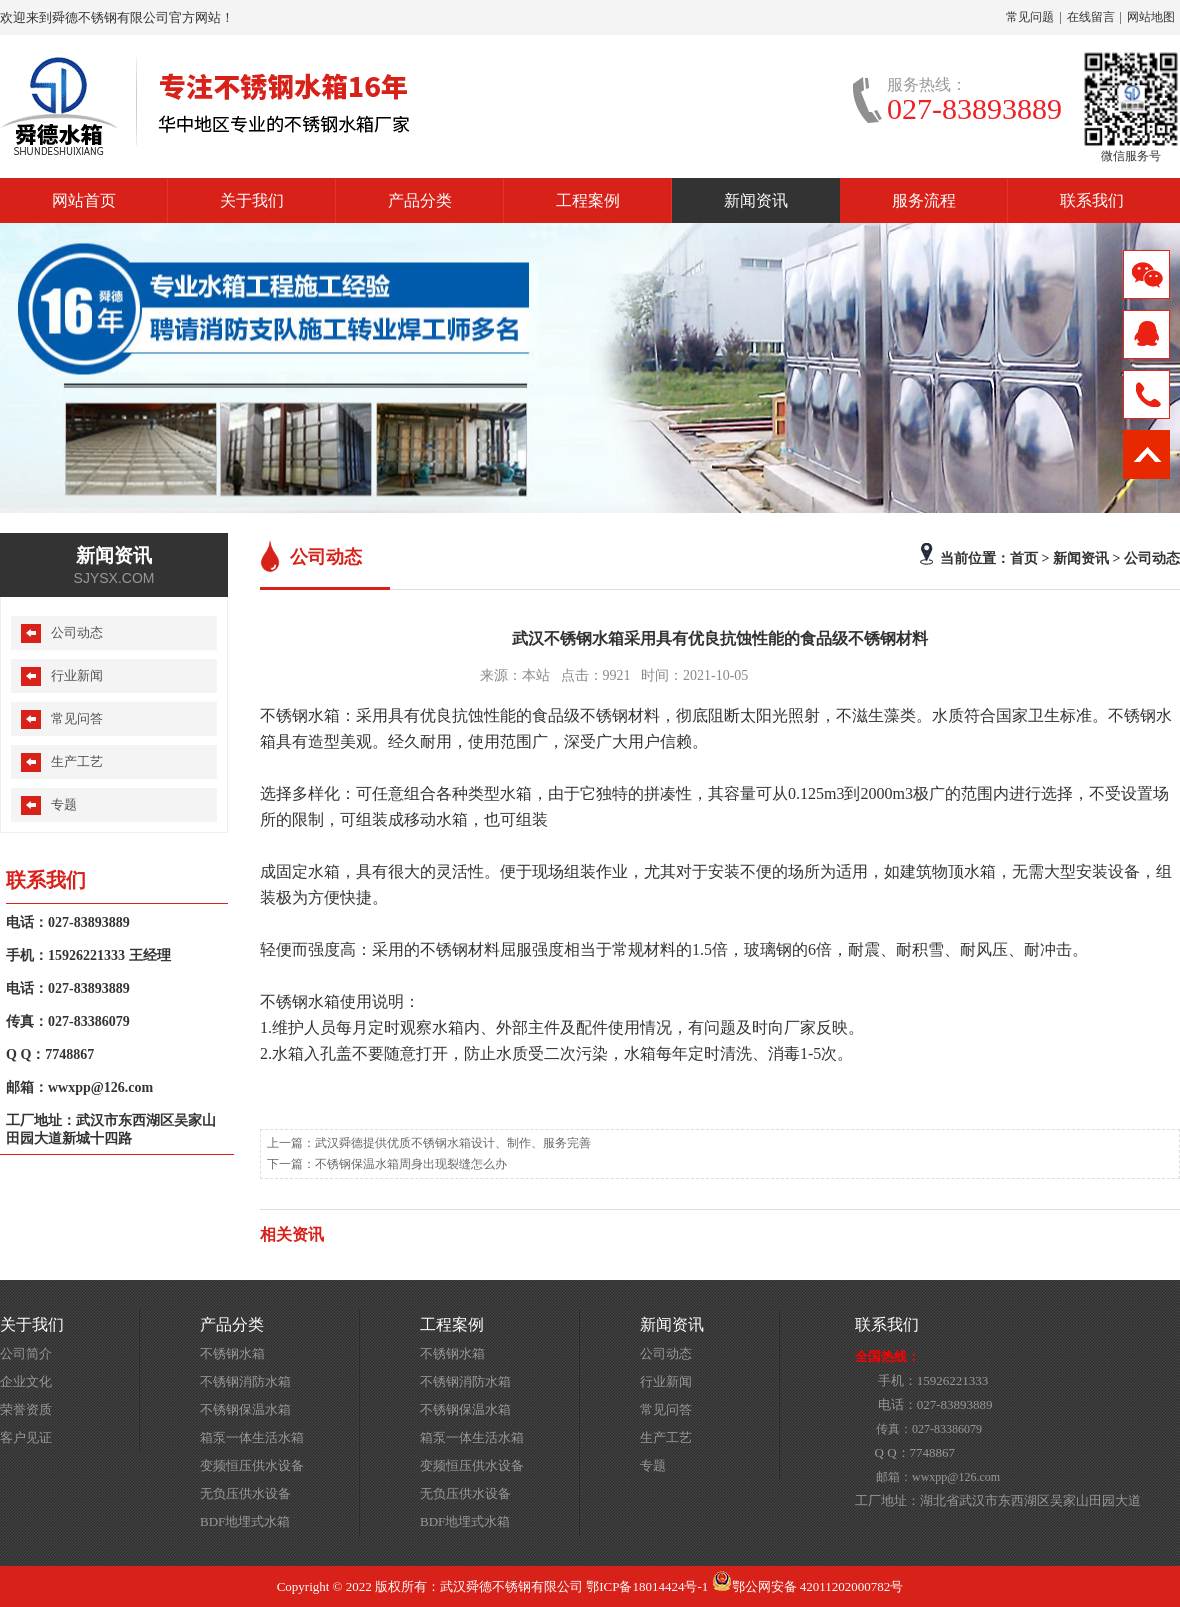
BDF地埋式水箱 (245, 1521)
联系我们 (1092, 200)
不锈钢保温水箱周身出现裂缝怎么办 (411, 1164)
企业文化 (26, 1381)
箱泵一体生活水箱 (252, 1437)
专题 (64, 804)
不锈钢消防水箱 (245, 1381)
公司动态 (1152, 558)
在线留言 (1091, 17)
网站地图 (1151, 17)
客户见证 (26, 1437)
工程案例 (588, 200)
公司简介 (26, 1353)
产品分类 (420, 200)
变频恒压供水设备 (252, 1465)
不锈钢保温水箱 (245, 1409)
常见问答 (77, 718)
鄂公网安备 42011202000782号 (808, 1586)
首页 (1024, 558)
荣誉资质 (26, 1409)
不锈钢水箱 (232, 1353)
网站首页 (84, 200)
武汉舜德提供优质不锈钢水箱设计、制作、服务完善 (453, 1143)
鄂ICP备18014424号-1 (647, 1586)
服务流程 (924, 200)
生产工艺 (77, 761)
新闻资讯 (756, 200)
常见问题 (1030, 17)
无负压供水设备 (245, 1493)
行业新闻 (77, 675)
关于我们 (252, 200)
